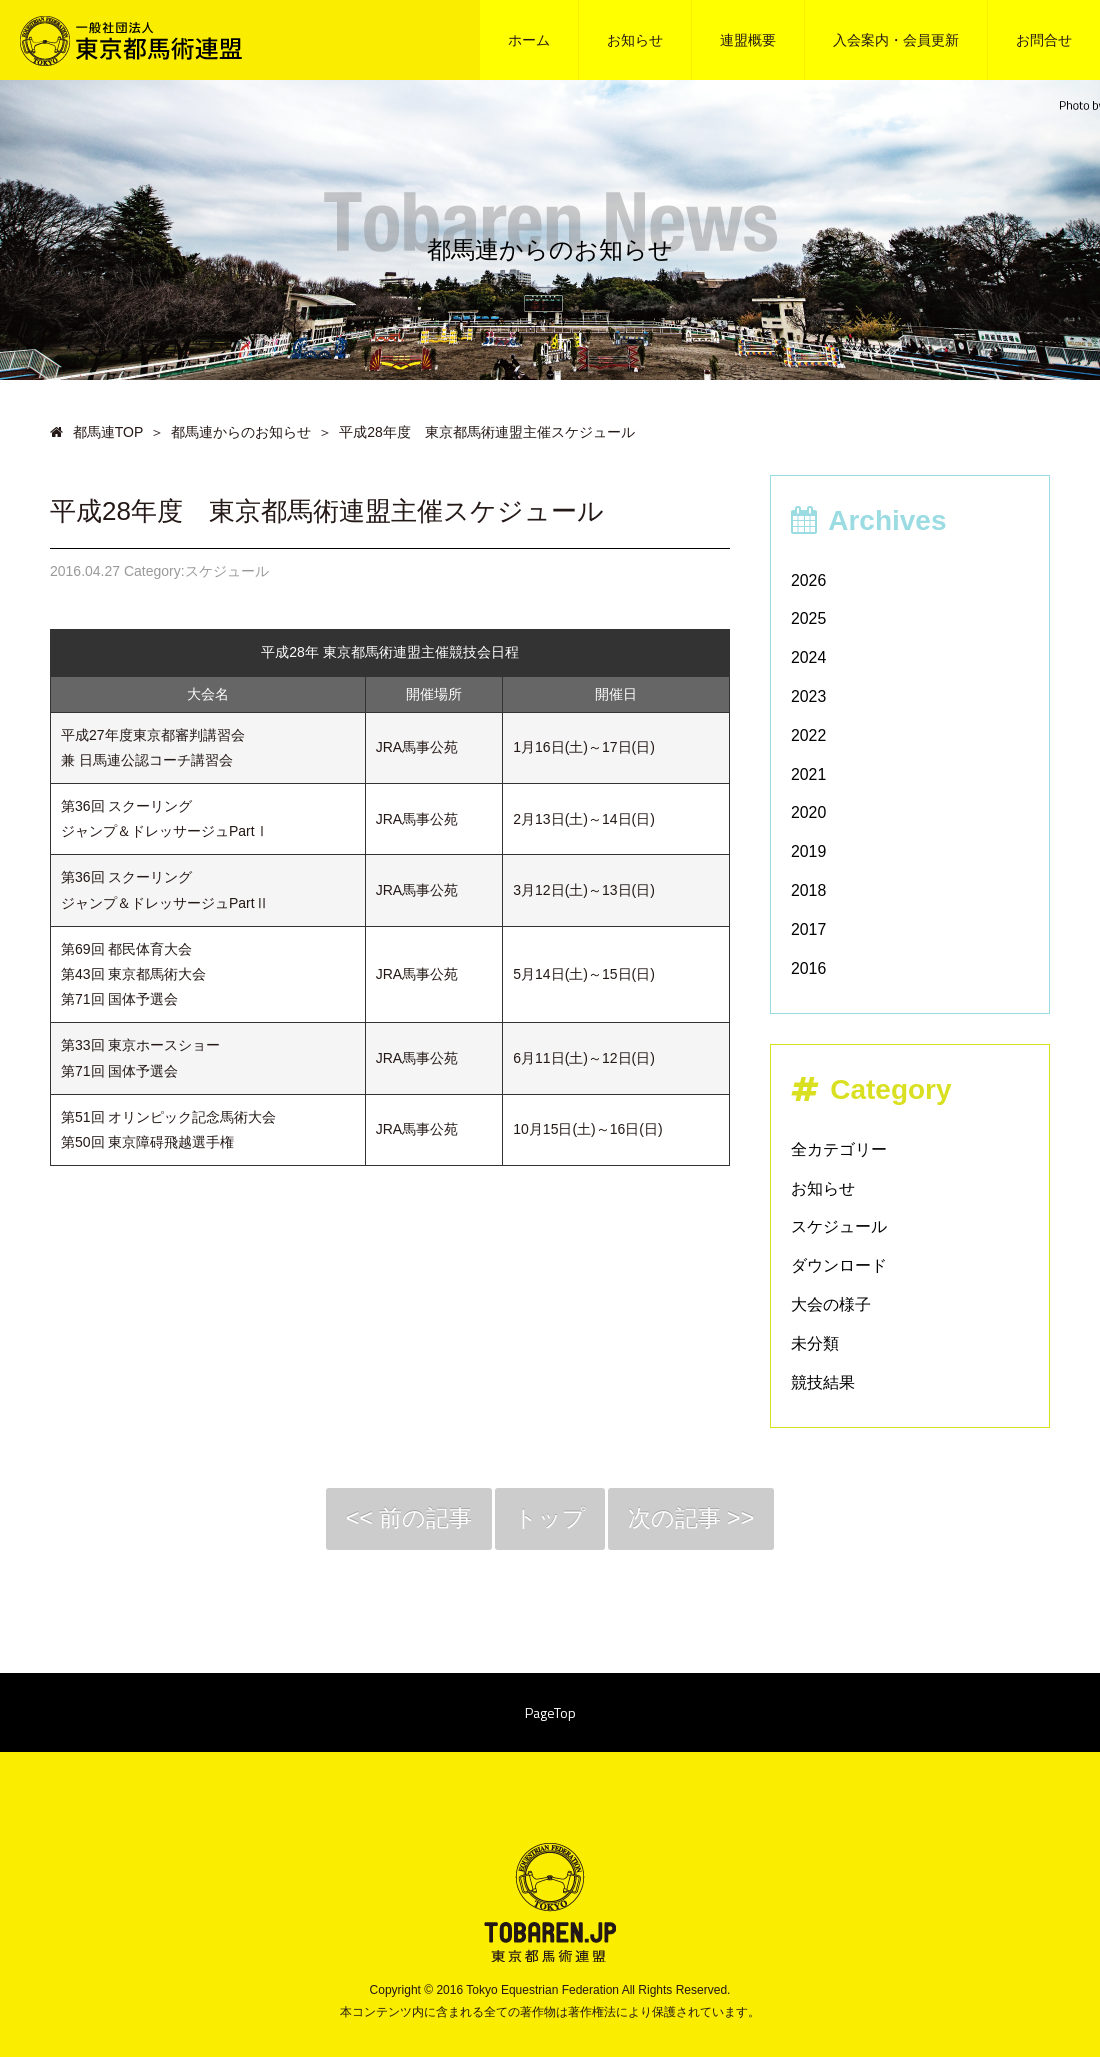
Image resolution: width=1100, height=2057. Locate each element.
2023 (809, 696)
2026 (809, 580)
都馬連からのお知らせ (241, 432)
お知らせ (635, 40)
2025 (809, 618)
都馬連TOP (96, 432)
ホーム (529, 40)
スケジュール (839, 1226)
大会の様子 (831, 1304)
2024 (809, 657)
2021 (809, 774)
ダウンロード (839, 1265)
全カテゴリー (839, 1149)
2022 (809, 735)
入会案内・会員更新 (896, 40)
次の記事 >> (697, 1519)
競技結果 (823, 1382)
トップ (550, 1519)
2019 (809, 851)
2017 (809, 929)
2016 (809, 968)
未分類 (815, 1343)
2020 (809, 812)
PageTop (550, 1715)
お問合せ (1044, 40)
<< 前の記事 (404, 1519)
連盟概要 (748, 40)
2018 (809, 890)
